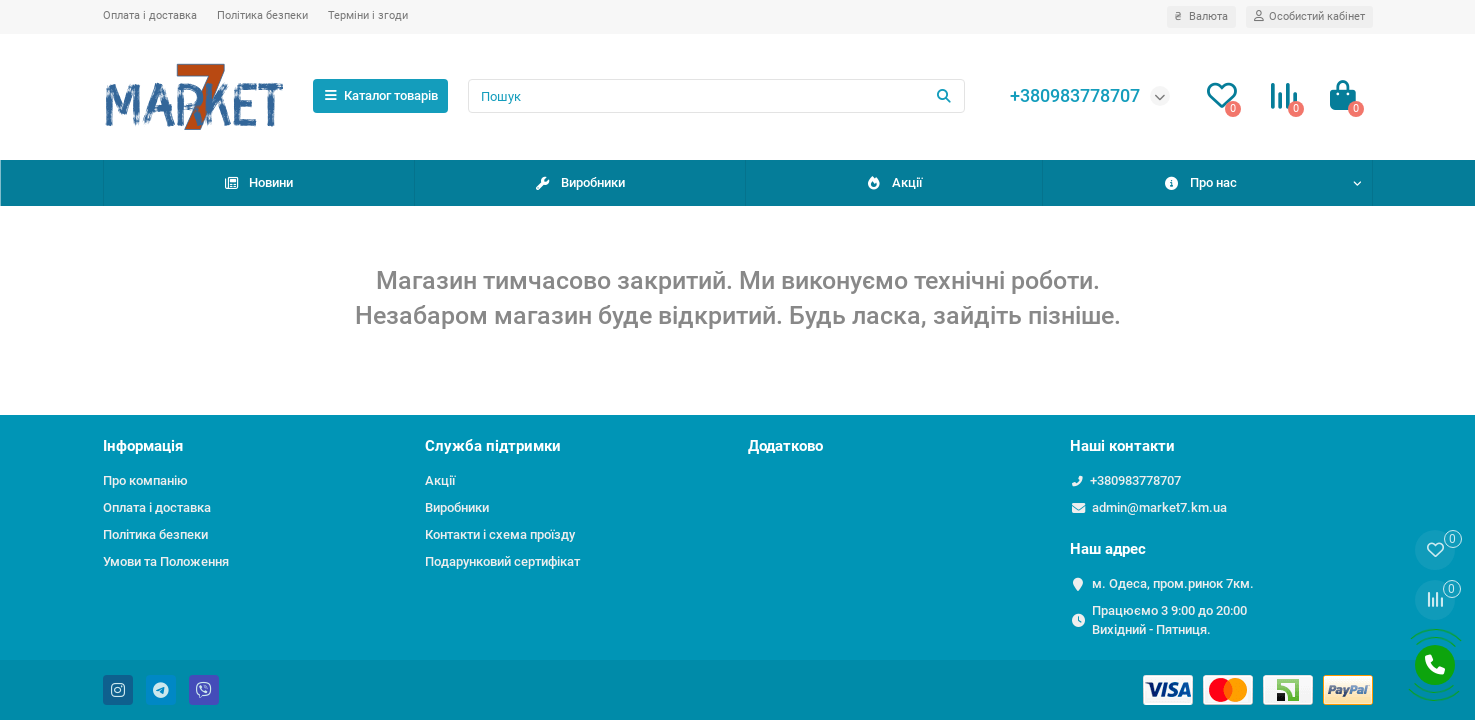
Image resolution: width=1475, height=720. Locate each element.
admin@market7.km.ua (1159, 507)
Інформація (143, 446)
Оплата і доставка (150, 15)
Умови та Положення (166, 561)
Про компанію (145, 480)
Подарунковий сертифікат (502, 561)
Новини (258, 182)
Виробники (579, 182)
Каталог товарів (381, 95)
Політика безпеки (262, 15)
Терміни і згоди (368, 15)
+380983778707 (1135, 480)
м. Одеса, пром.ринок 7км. (1173, 583)
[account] (1309, 17)
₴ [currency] (1201, 16)
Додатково (785, 446)
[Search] (716, 96)
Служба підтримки (493, 446)
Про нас (1200, 182)
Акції (893, 182)
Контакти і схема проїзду (500, 534)
